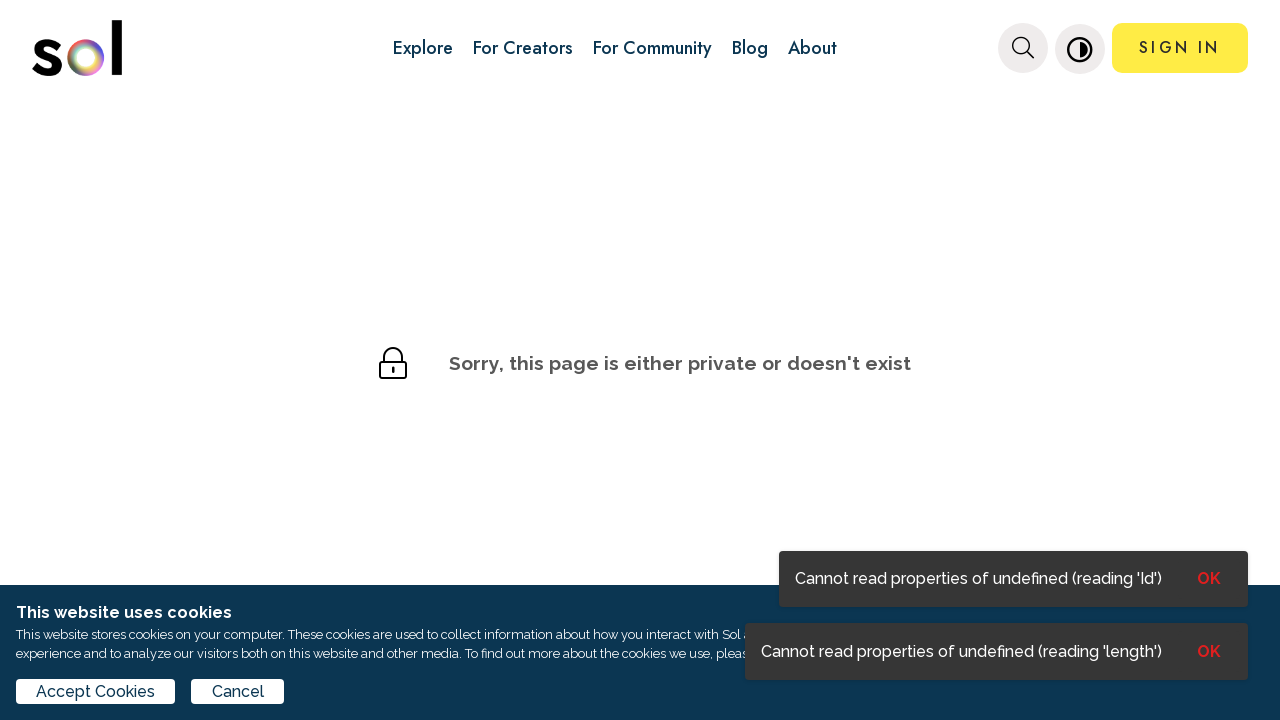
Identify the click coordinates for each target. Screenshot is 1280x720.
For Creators (523, 48)
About (812, 48)
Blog (750, 48)
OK (1209, 651)
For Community (652, 48)
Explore (423, 48)
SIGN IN (1179, 47)
